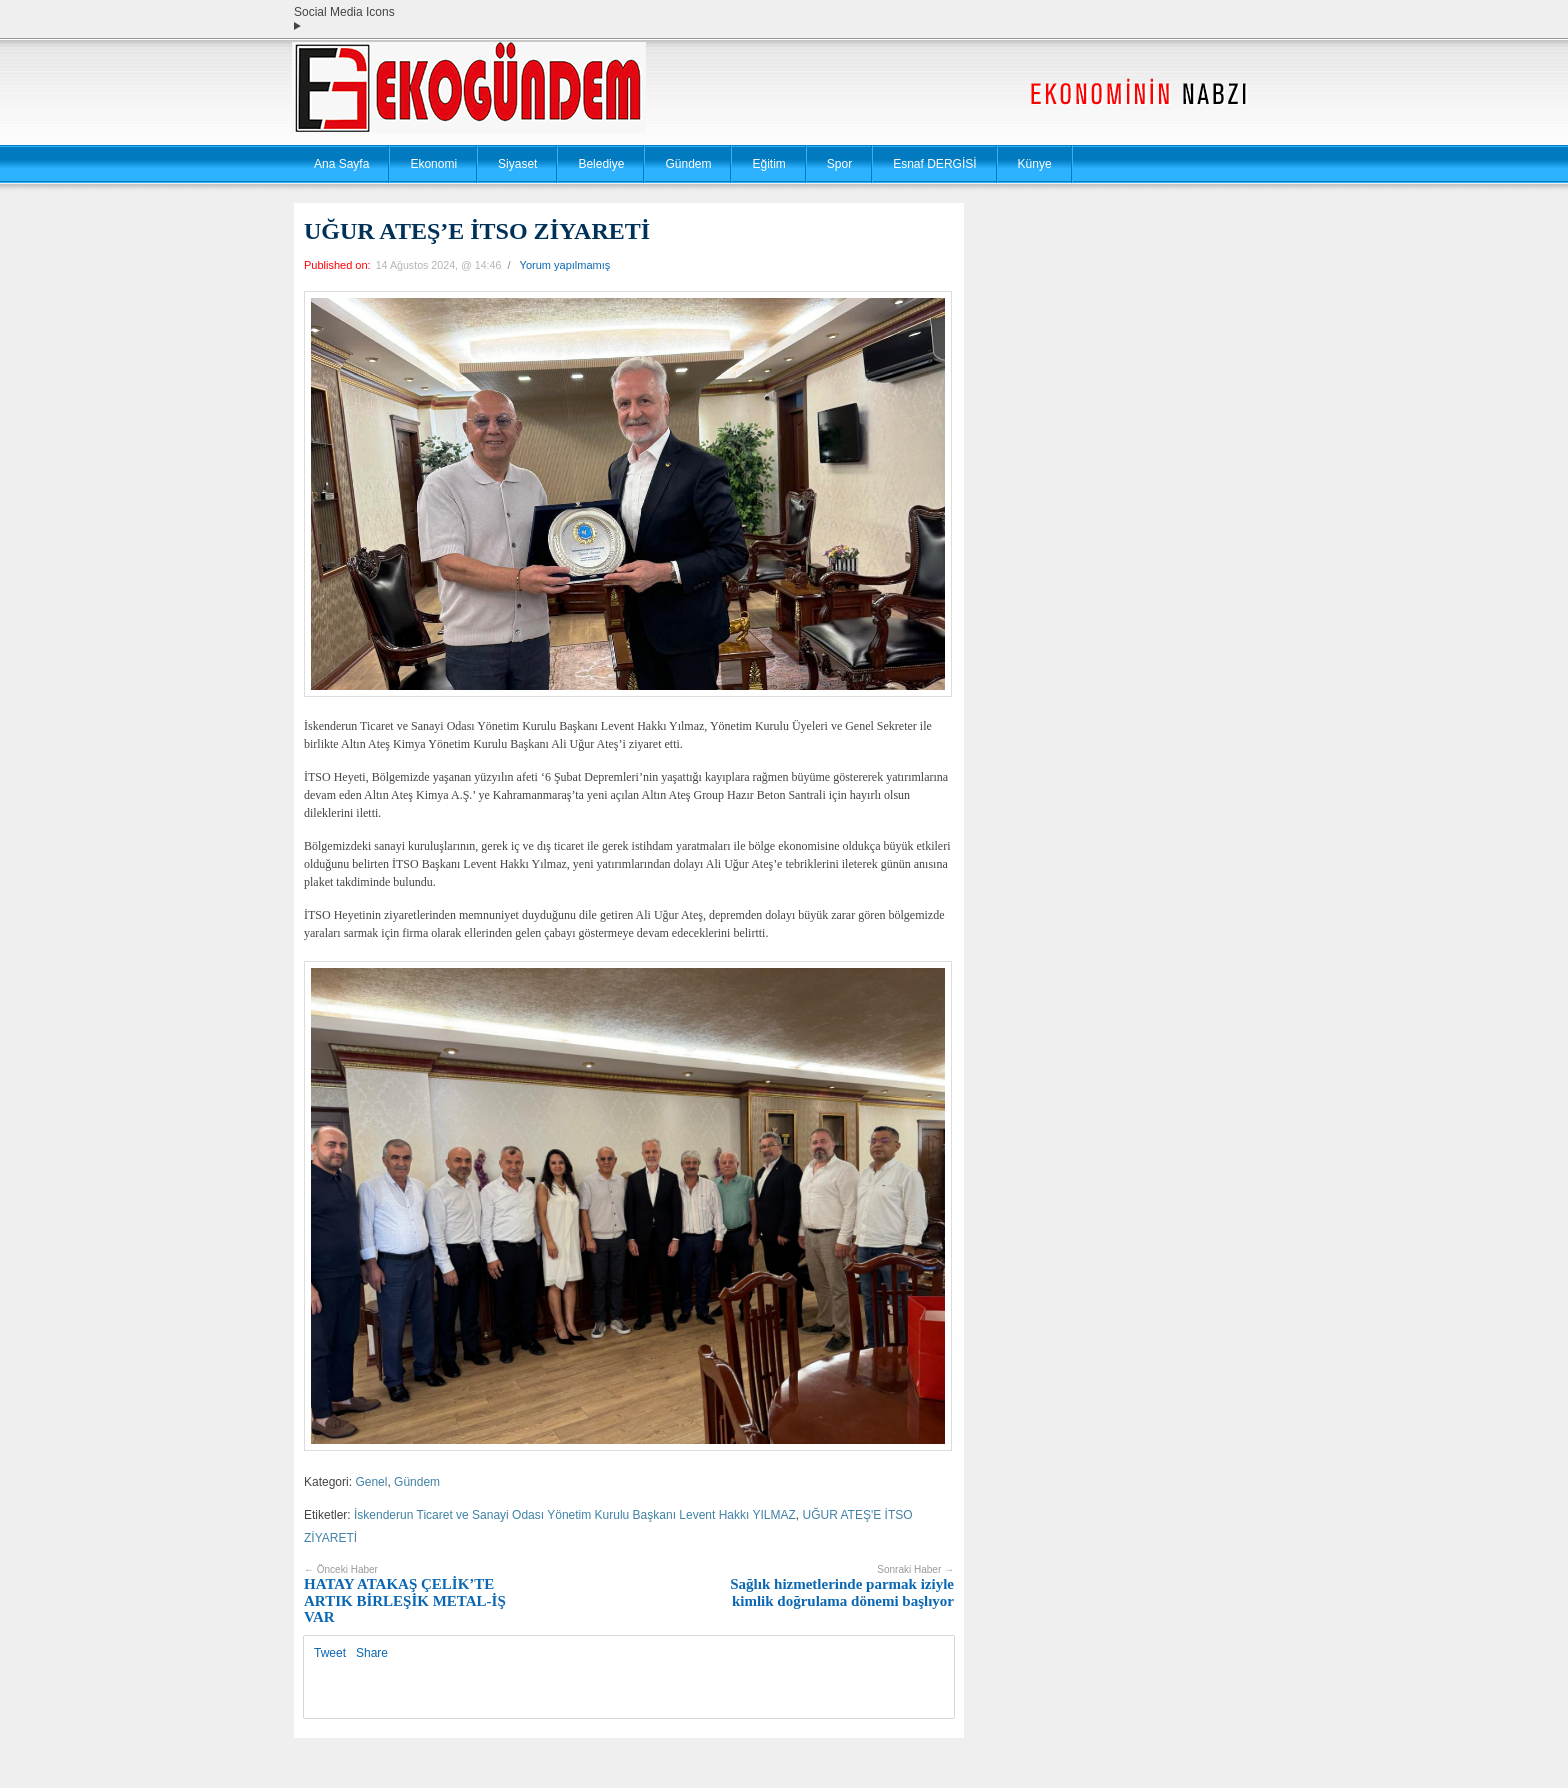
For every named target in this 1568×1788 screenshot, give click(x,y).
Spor (839, 164)
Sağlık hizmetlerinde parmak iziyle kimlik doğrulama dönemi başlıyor (842, 1586)
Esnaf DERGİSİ (934, 164)
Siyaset (517, 164)
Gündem (688, 164)
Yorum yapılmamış (565, 265)
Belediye (601, 164)
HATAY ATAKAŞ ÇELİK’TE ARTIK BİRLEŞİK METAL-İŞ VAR (405, 1595)
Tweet (330, 1653)
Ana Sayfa (341, 164)
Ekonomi (433, 164)
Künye (1035, 164)
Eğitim (768, 164)
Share (372, 1653)
